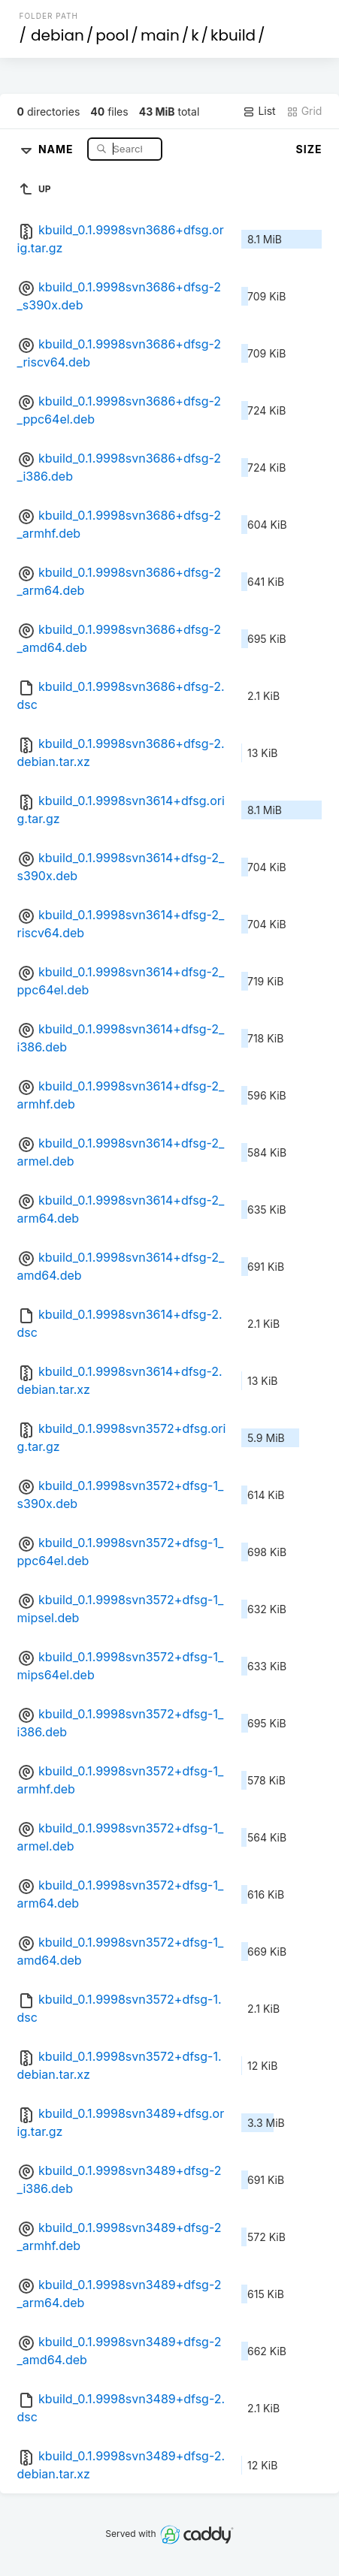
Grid (304, 111)
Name (57, 148)
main (160, 35)
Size (309, 149)
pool (112, 35)
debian (57, 35)
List (259, 111)
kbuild (233, 35)
